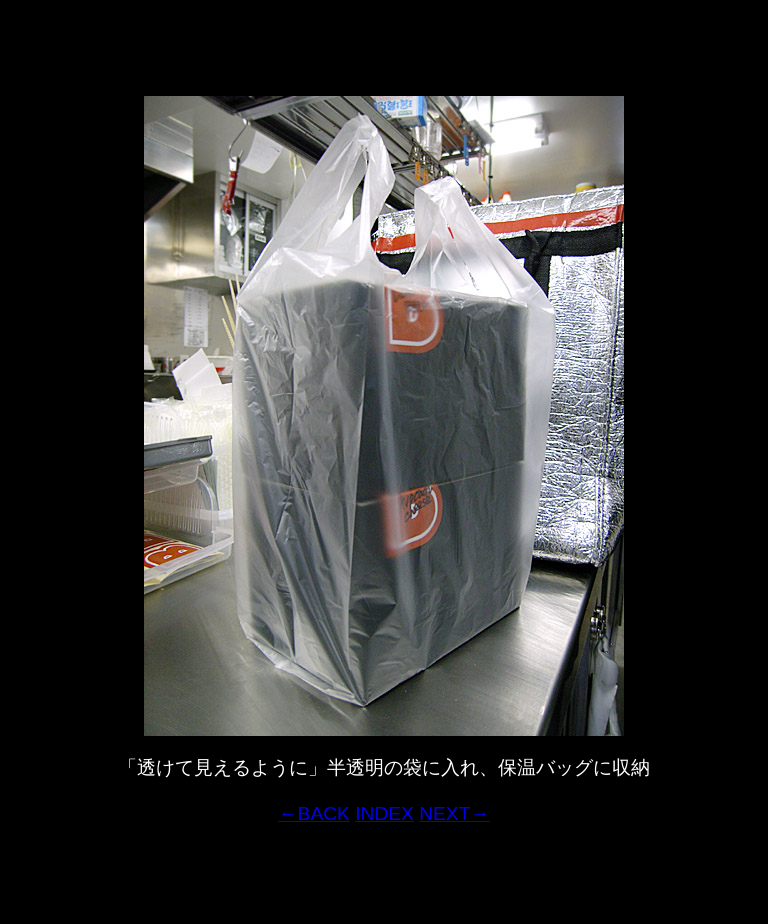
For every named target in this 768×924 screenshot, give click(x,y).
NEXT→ (454, 813)
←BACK (313, 813)
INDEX (384, 813)
